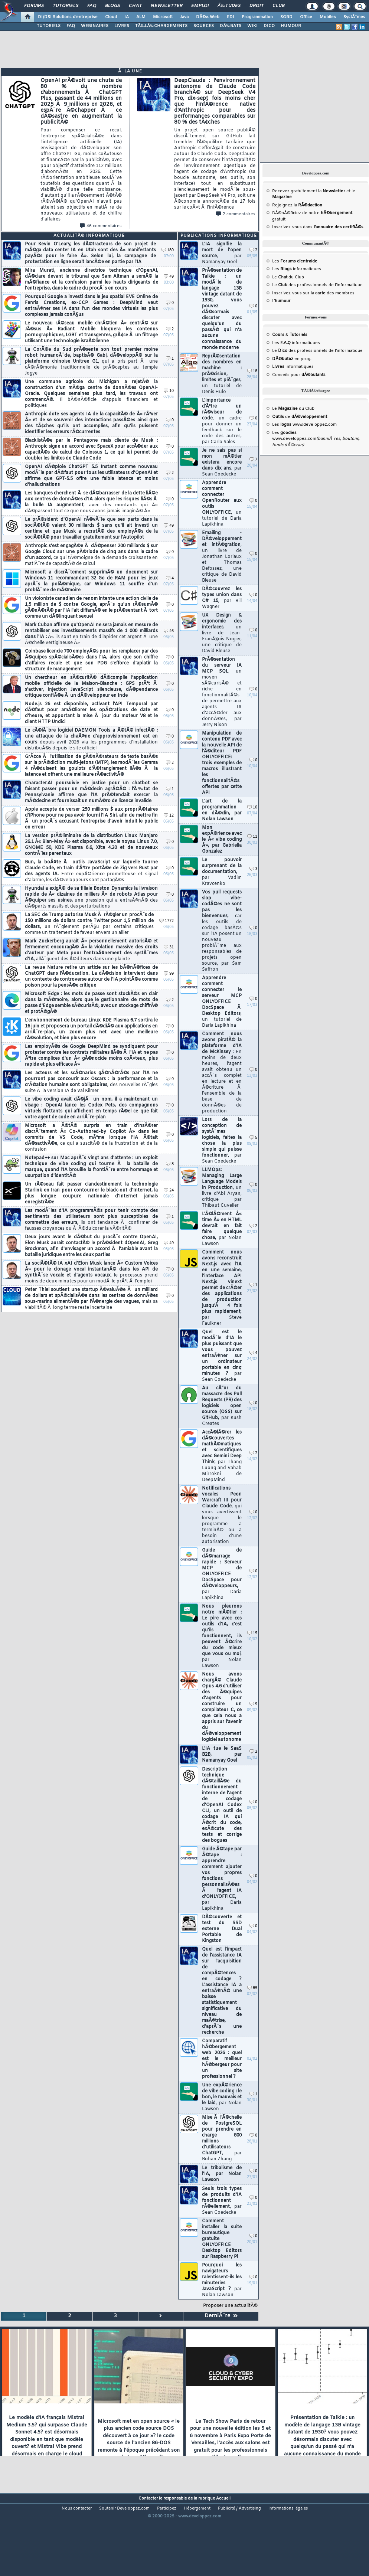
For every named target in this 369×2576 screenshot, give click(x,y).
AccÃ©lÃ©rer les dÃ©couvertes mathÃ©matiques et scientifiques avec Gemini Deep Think (222, 1456)
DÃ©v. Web (207, 17)
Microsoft (163, 17)
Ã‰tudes (229, 6)
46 (169, 631)
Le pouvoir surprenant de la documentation (222, 872)
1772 (166, 921)
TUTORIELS (49, 26)
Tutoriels (65, 6)
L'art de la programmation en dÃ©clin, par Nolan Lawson (222, 810)
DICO (269, 26)
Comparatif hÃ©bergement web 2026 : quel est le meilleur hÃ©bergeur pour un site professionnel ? (222, 2059)
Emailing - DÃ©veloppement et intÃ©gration (222, 556)
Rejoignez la (297, 205)
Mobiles (328, 17)
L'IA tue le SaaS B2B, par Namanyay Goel (222, 1754)
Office (306, 17)
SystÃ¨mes (354, 17)
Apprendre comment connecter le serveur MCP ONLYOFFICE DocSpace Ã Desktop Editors (222, 1002)
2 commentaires (235, 214)
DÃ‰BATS (230, 26)
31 (169, 947)
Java (184, 17)
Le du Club (293, 408)
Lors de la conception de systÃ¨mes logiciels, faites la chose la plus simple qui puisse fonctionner (222, 1140)
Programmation (257, 17)
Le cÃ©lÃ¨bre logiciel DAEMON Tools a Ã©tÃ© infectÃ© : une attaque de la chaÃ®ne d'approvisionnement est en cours (91, 739)
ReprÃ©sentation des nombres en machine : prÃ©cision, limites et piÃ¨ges (222, 374)
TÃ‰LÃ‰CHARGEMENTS (161, 26)
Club (278, 6)
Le (279, 277)
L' (281, 301)
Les (294, 261)
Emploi (199, 6)
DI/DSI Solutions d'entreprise (68, 17)
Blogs (112, 6)
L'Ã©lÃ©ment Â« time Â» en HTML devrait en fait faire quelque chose (222, 1229)
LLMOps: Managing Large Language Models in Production (222, 1188)
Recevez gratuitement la (308, 191)
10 (169, 391)
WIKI (252, 26)
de (299, 416)
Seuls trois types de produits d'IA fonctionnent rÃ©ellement (222, 2201)
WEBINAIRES (94, 26)
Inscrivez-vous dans (317, 227)
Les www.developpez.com (304, 424)
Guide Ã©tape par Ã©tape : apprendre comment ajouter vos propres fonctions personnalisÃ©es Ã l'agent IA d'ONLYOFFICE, (222, 1879)
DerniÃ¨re (221, 2316)
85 (252, 1988)
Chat (135, 6)
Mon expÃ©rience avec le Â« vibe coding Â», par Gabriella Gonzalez (222, 839)
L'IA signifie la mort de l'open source (222, 253)
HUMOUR (291, 26)
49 (169, 276)
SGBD (286, 17)
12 (169, 815)
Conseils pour (299, 374)
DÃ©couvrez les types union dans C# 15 (222, 598)
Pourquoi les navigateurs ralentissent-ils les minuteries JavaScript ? (222, 2280)
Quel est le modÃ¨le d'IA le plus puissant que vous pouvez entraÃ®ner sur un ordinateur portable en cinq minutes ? (222, 1356)
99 (169, 973)
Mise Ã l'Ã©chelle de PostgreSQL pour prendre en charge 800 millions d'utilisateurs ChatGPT (222, 2138)
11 (252, 836)
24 (169, 1190)
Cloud (111, 17)
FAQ (91, 6)
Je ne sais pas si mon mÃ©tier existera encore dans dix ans (222, 462)
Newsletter (166, 6)
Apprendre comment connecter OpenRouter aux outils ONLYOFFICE (222, 503)
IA (126, 17)
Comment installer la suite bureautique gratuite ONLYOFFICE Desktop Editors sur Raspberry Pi (222, 2239)
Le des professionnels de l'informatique (317, 285)
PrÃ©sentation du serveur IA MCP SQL (222, 692)
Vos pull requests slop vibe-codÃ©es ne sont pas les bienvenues (222, 930)
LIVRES (121, 26)
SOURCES (203, 26)
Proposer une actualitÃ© (230, 2306)
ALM (141, 17)
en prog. (291, 359)
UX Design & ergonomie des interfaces (222, 633)
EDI (230, 17)
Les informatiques (296, 269)
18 (252, 371)
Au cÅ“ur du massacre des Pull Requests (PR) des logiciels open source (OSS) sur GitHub (222, 1406)
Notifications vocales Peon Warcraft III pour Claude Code (222, 1515)
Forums (34, 6)
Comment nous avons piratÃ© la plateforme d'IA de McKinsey (222, 1072)
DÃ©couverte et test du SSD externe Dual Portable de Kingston (222, 1929)
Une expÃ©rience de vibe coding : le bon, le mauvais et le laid (222, 2097)
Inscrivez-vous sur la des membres (313, 293)
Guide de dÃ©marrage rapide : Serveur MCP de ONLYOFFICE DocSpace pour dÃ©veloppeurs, (222, 1574)
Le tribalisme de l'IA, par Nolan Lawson (222, 2174)
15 (252, 1633)
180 (167, 250)
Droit (256, 6)
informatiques (293, 366)
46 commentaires (101, 226)
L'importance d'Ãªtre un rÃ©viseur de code (222, 421)
